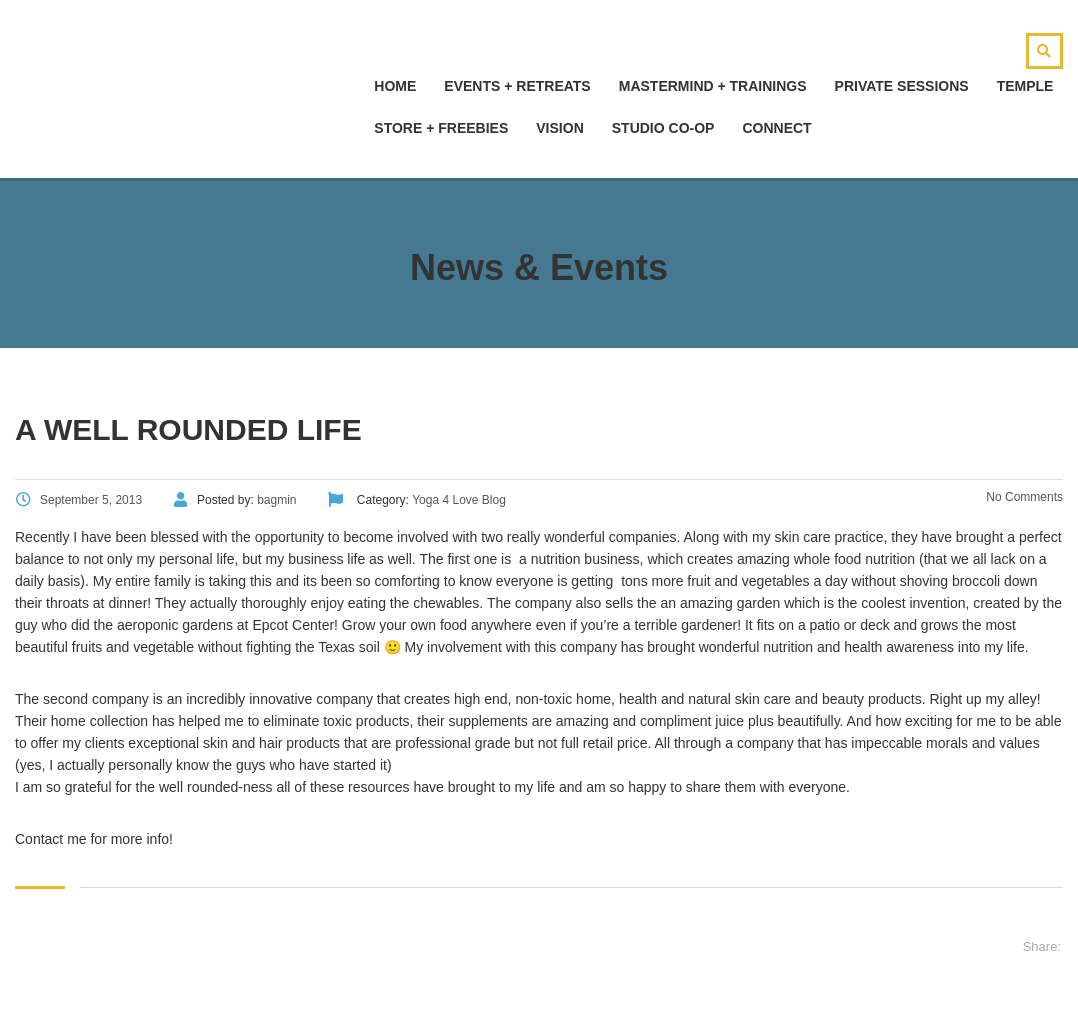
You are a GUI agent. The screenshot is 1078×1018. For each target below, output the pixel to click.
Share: (1042, 946)
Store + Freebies (441, 128)
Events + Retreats (517, 86)
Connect (776, 128)
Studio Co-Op (663, 128)
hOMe (395, 86)
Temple (1025, 86)
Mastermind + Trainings (713, 86)
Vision (559, 128)
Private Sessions (902, 86)
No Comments (1023, 497)
